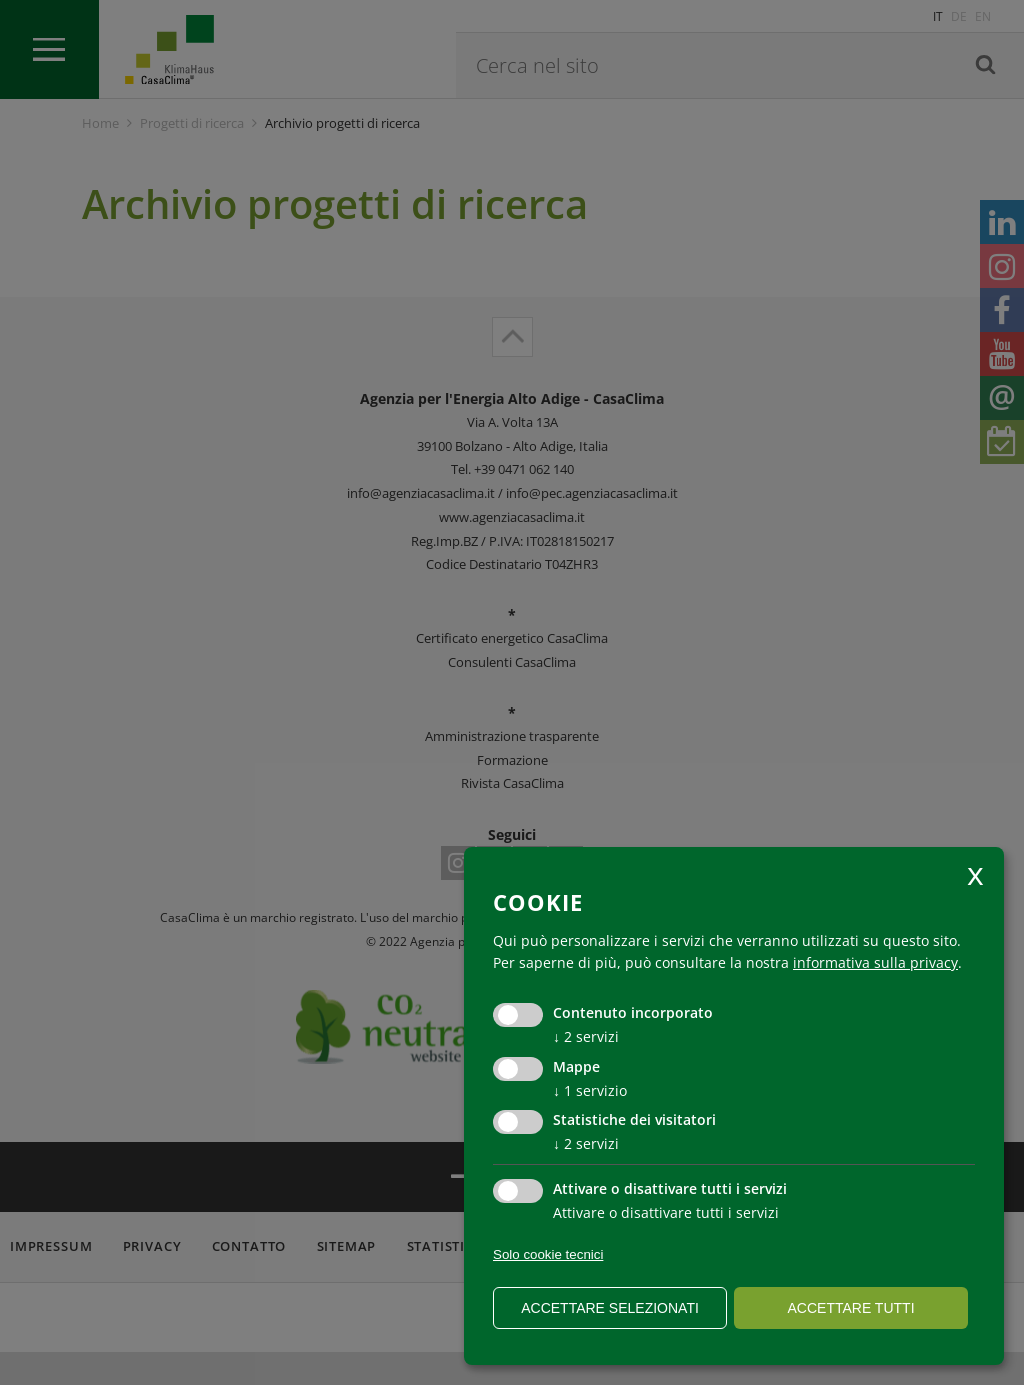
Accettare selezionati (610, 1308)
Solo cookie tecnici (548, 1254)
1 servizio (590, 1090)
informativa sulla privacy (875, 962)
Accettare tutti (850, 1308)
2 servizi (586, 1036)
